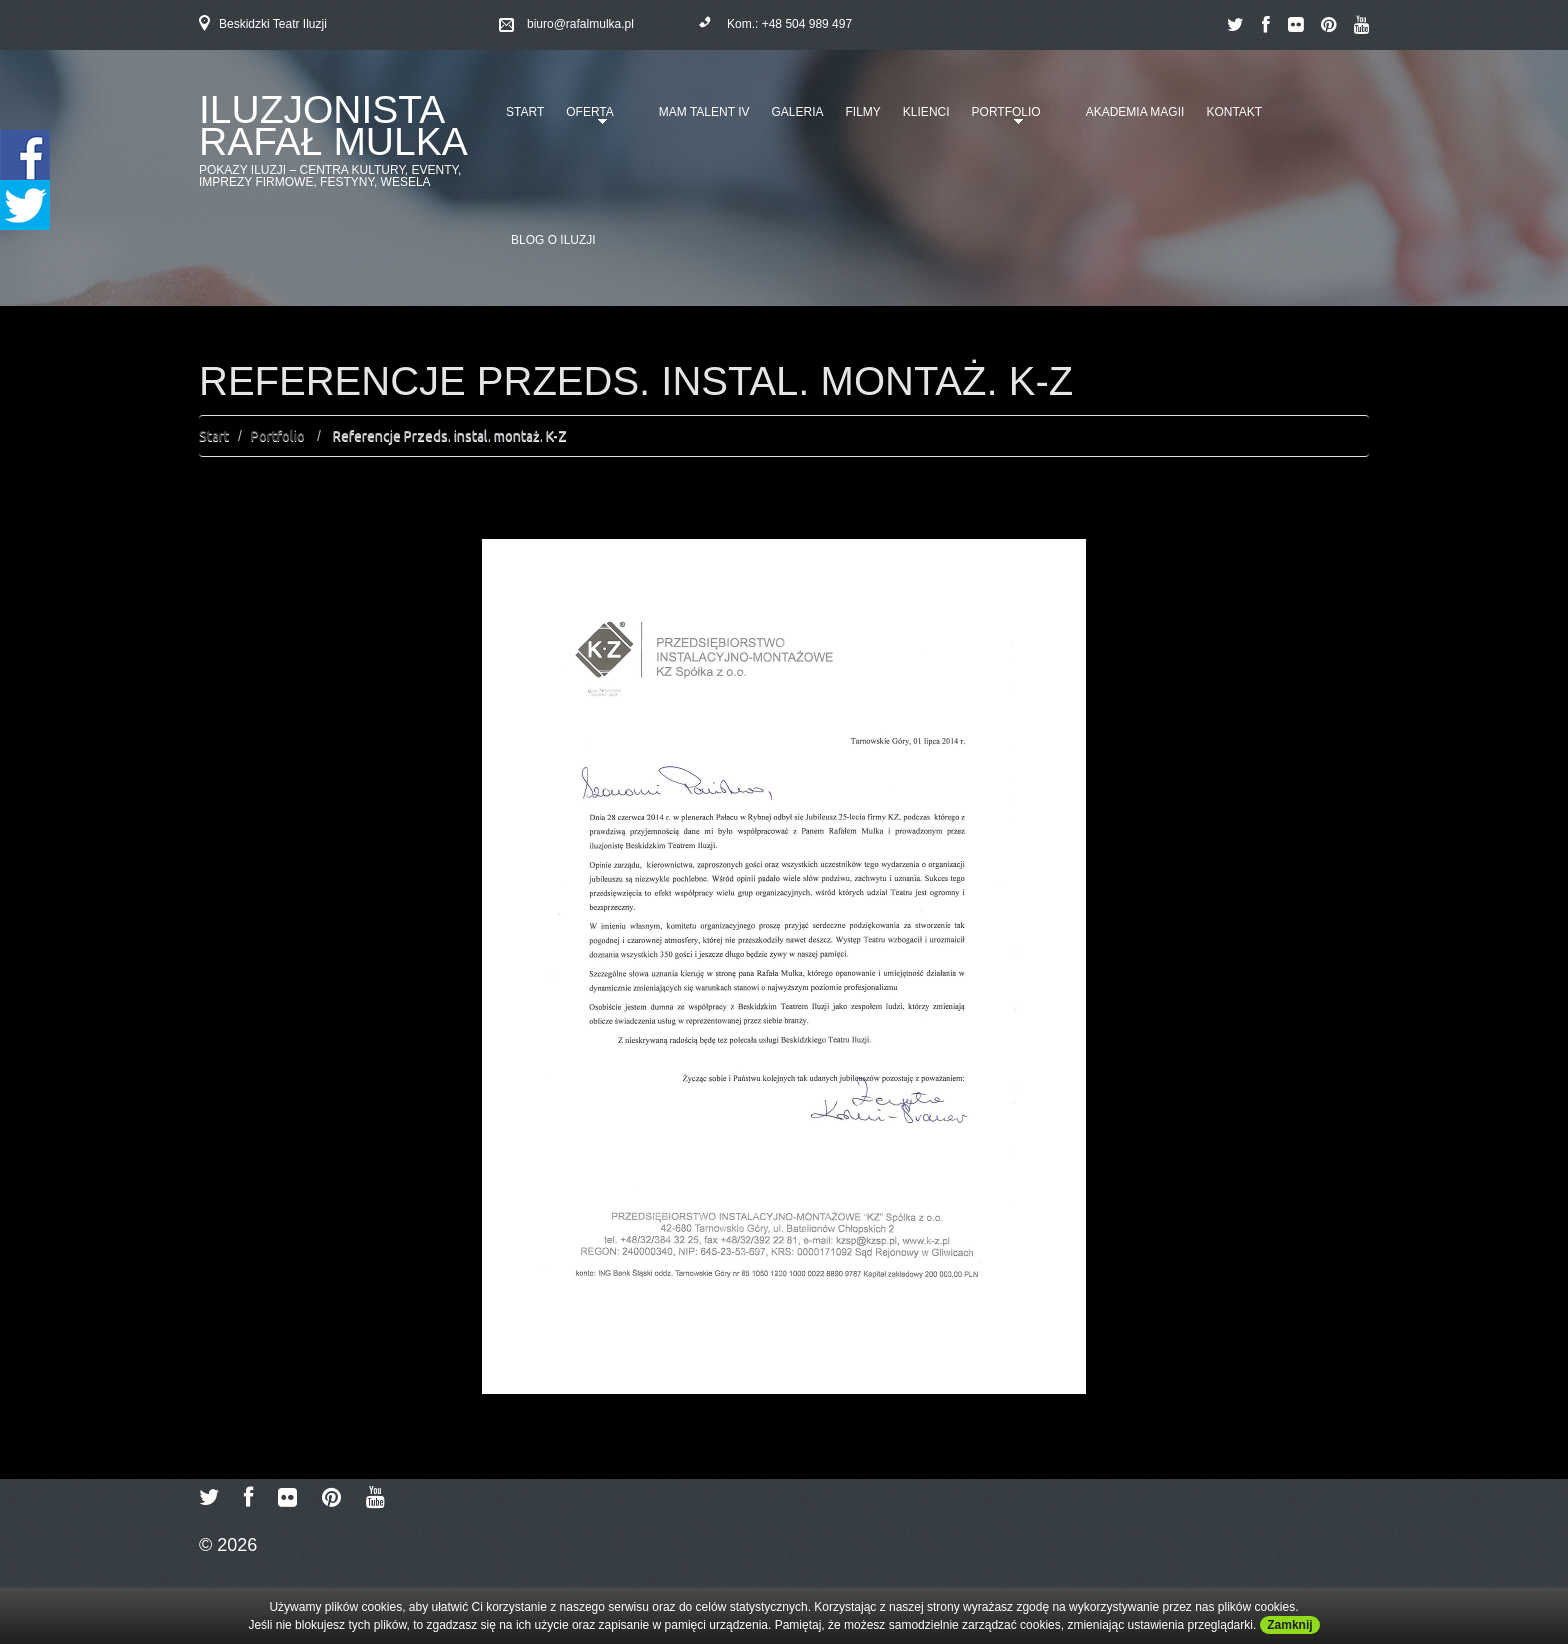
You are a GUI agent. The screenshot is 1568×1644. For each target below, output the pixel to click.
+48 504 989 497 (807, 24)
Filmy (863, 112)
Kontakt (1234, 112)
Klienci (926, 112)
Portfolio (1003, 119)
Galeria (797, 112)
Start (525, 112)
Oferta (586, 119)
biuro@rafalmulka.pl (580, 24)
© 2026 (228, 1545)
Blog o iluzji (553, 240)
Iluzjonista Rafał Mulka (333, 125)
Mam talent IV (704, 112)
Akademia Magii (1135, 112)
